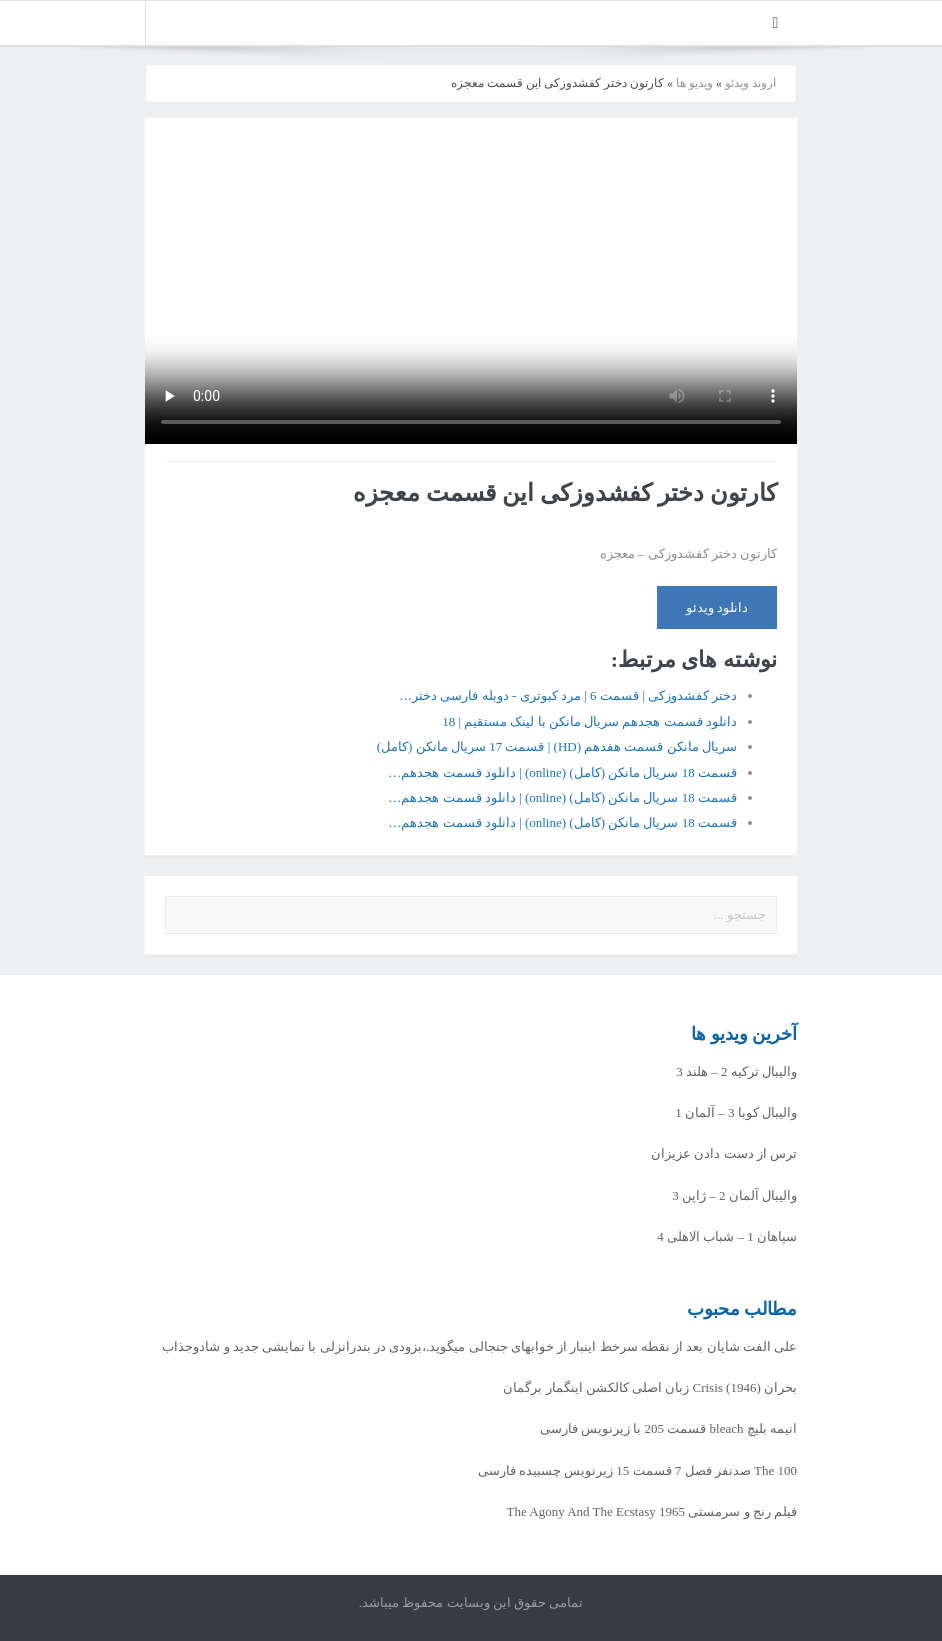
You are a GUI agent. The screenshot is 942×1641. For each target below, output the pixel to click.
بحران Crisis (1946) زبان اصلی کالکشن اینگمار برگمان (650, 1387)
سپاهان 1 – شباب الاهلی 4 (727, 1236)
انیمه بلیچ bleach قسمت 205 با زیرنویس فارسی (668, 1428)
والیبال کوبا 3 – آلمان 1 (736, 1112)
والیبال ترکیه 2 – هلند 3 (736, 1071)
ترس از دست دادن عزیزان (724, 1153)
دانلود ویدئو (717, 607)
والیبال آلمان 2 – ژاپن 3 (734, 1195)
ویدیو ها (694, 83)
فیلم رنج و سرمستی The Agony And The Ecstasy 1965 (652, 1511)
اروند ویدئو (750, 83)
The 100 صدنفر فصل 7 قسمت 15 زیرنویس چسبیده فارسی (637, 1470)
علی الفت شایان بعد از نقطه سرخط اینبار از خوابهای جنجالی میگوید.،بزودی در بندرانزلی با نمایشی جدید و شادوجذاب (479, 1346)
